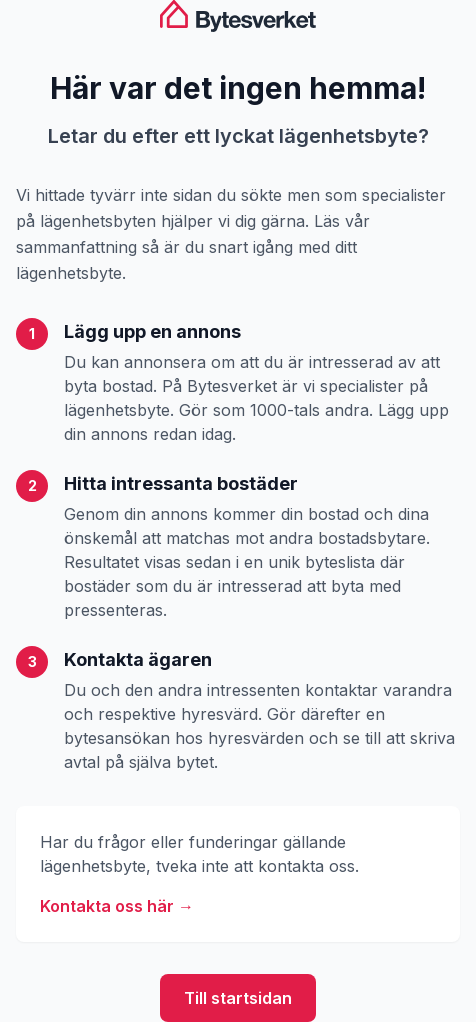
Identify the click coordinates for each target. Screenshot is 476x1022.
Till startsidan (238, 998)
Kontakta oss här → (117, 906)
